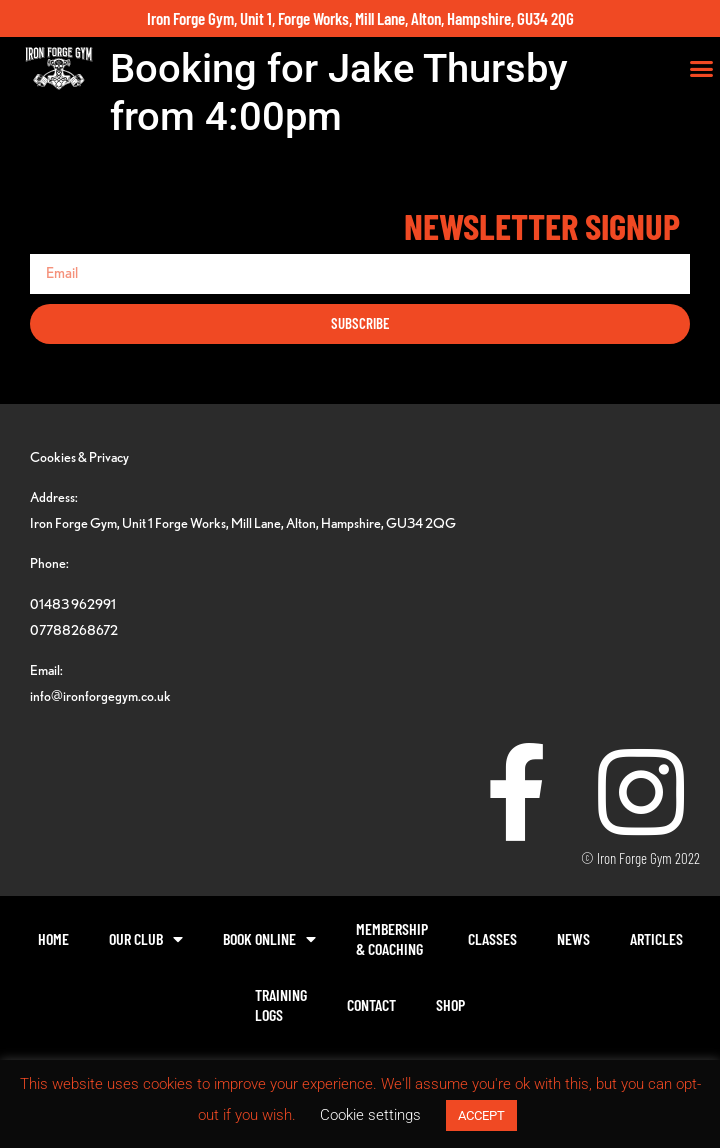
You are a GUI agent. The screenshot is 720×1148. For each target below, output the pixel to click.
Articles (656, 938)
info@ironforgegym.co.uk (100, 695)
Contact (371, 1004)
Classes (492, 938)
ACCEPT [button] (481, 1115)
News (573, 938)
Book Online (269, 939)
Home (53, 938)
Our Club (146, 939)
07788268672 (74, 629)
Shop (450, 1004)
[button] (702, 69)
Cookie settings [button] (370, 1115)
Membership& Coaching (392, 938)
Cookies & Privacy (79, 456)
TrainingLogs (281, 1004)
